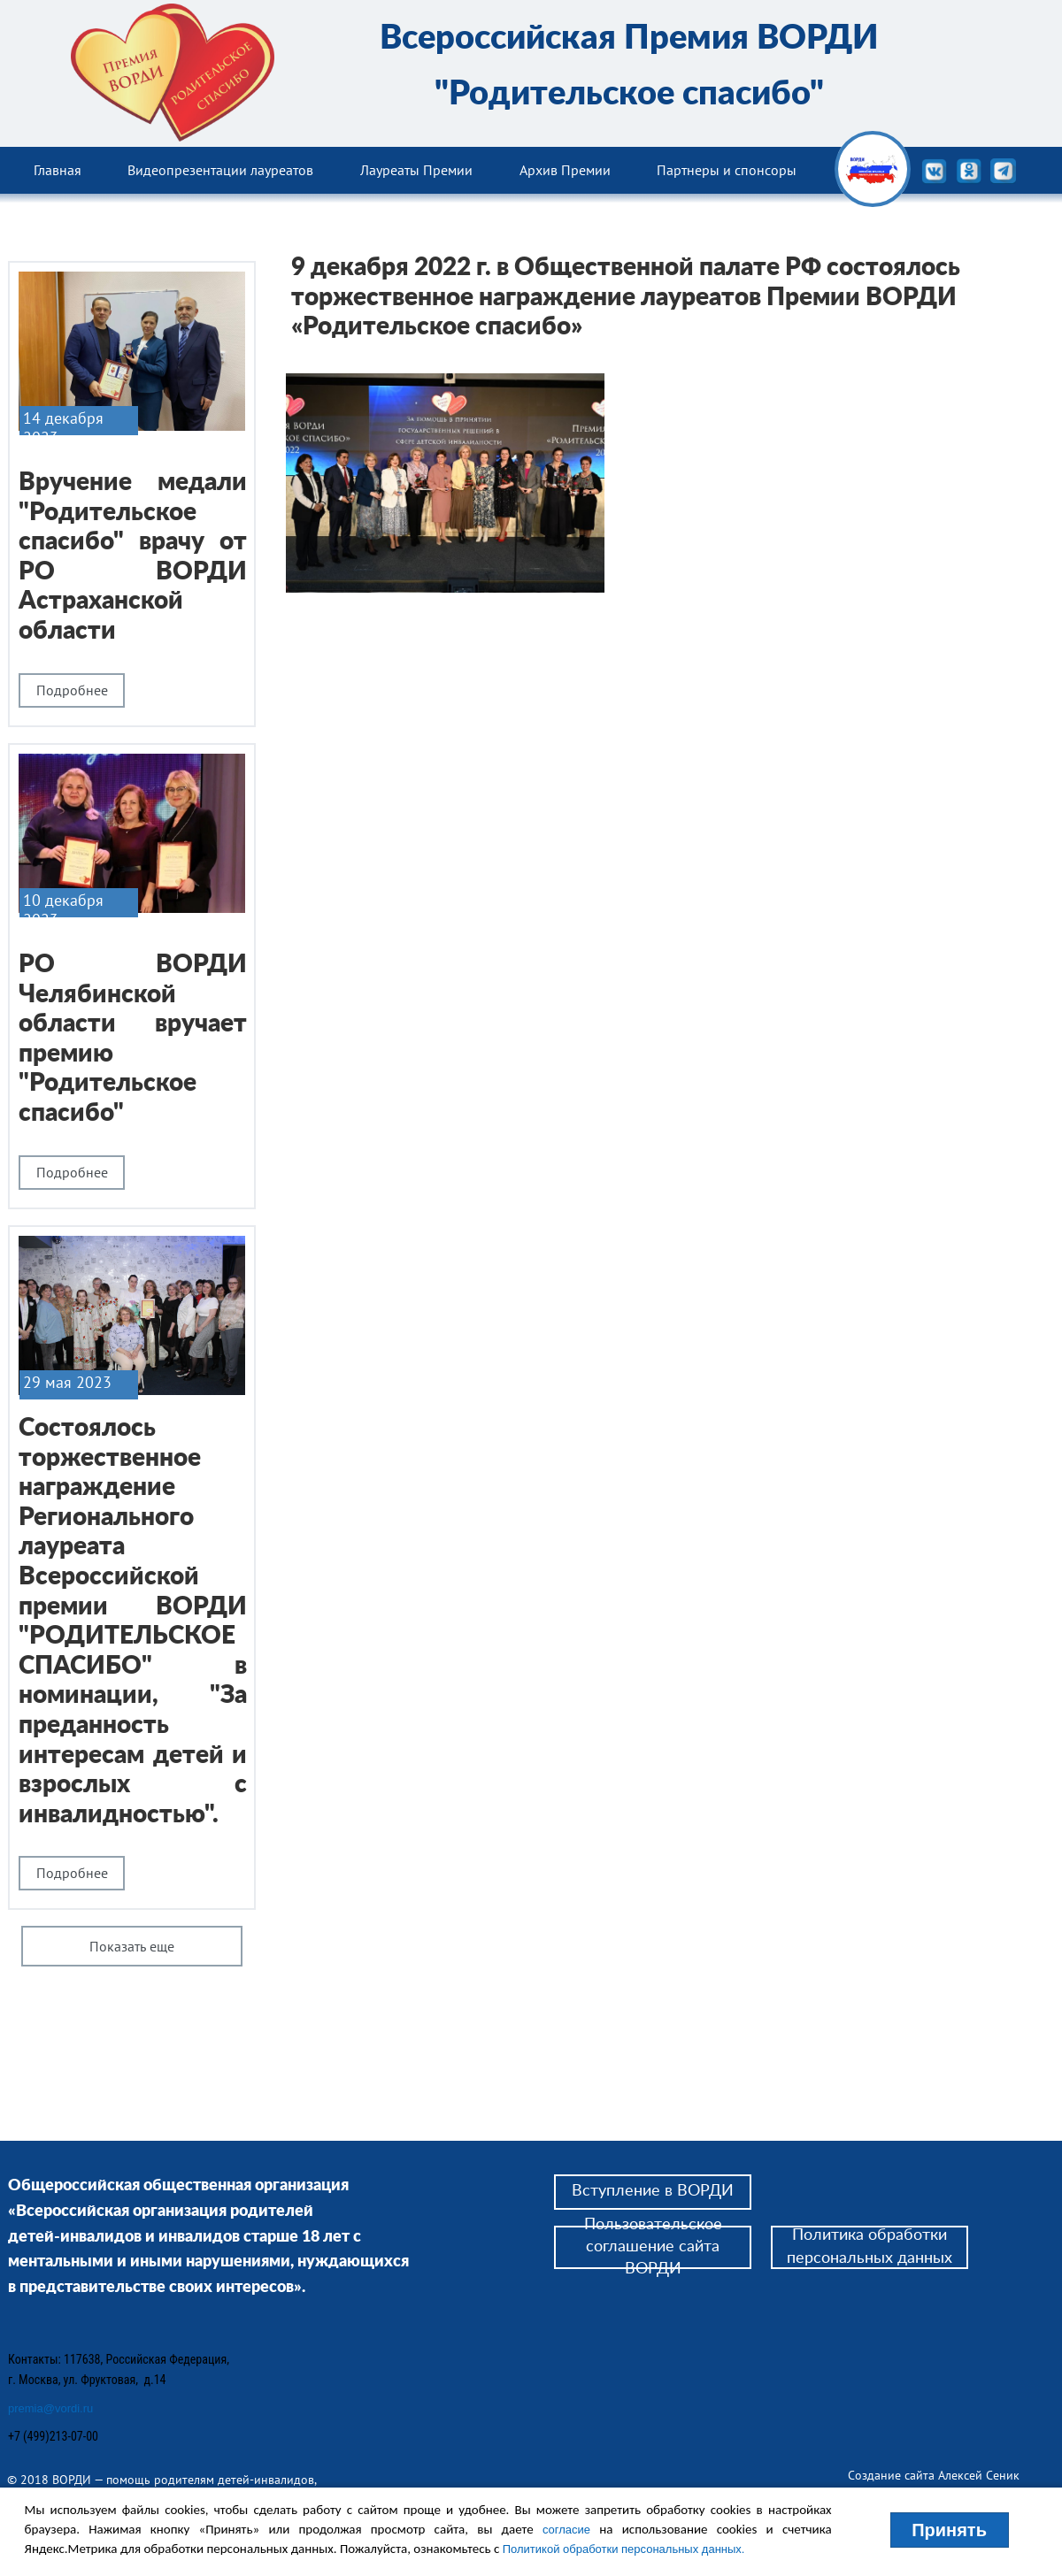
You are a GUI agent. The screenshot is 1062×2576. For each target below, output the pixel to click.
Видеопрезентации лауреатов (220, 170)
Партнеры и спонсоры (726, 170)
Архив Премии (565, 170)
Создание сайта (893, 2475)
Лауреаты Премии (416, 170)
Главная (57, 170)
